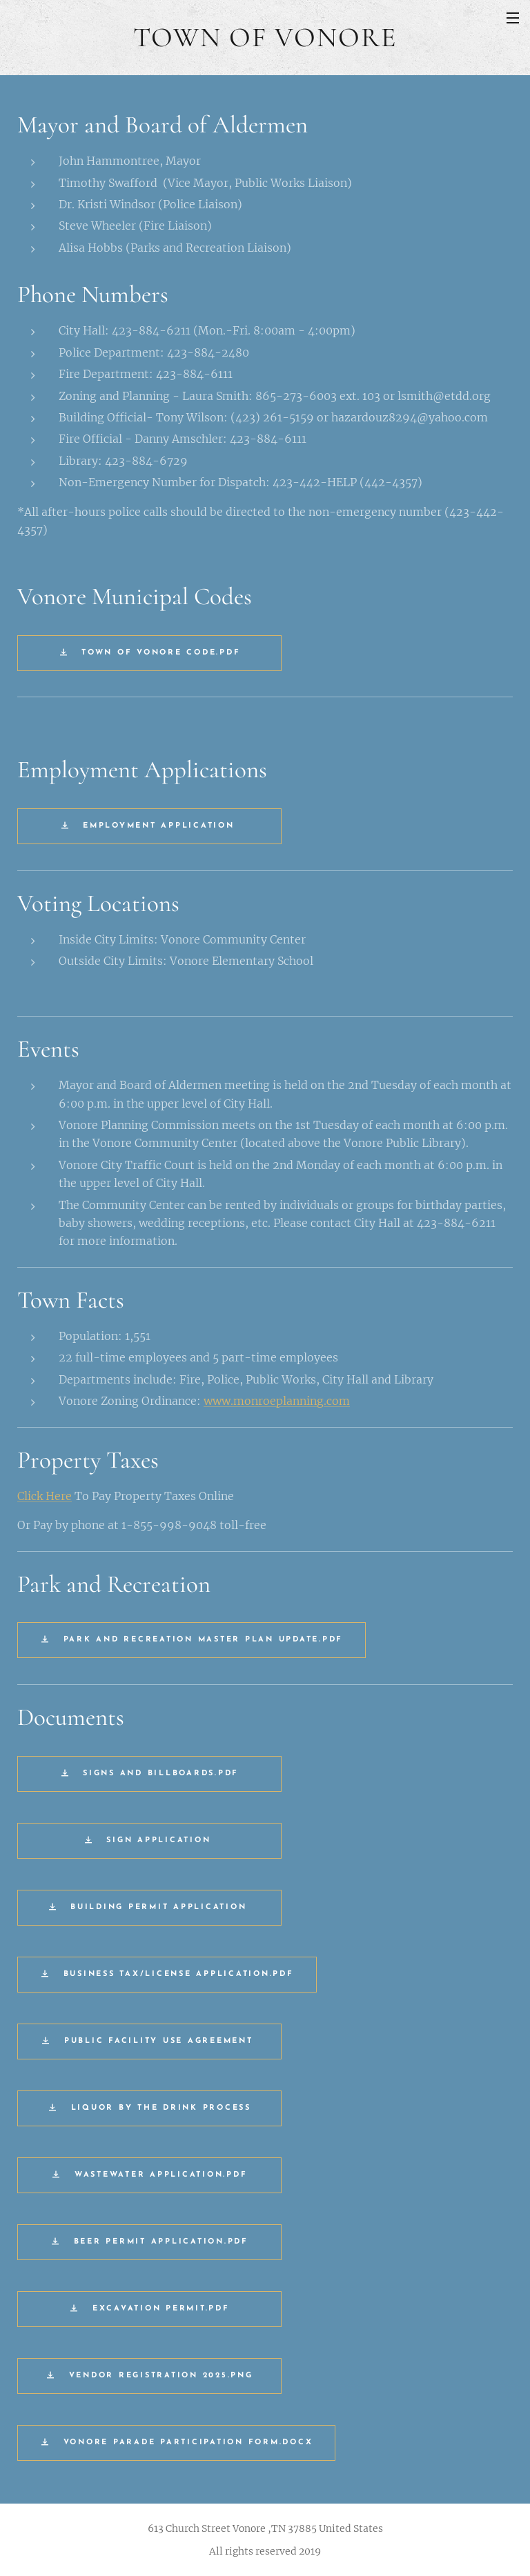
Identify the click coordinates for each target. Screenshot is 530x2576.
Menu (513, 18)
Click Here (44, 1496)
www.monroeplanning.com (277, 1401)
